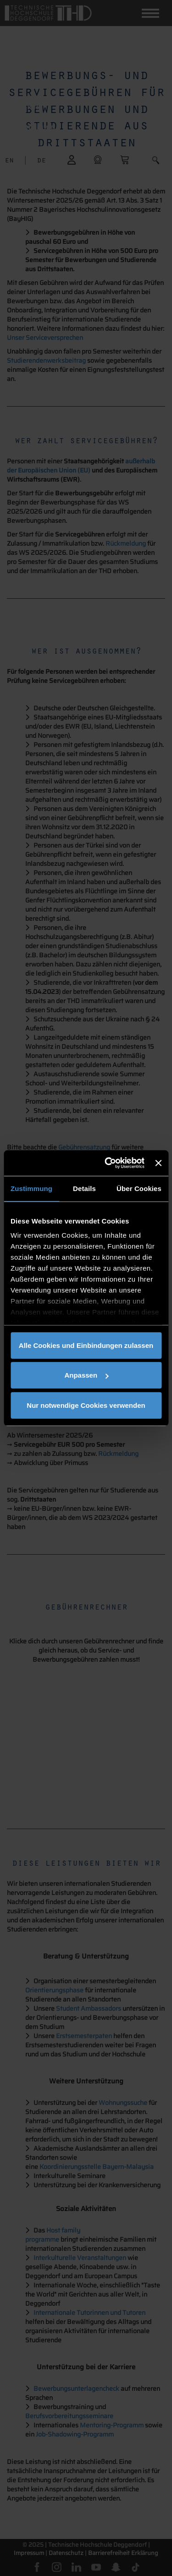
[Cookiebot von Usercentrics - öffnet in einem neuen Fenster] (108, 1163)
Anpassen (86, 1375)
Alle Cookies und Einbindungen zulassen (86, 1345)
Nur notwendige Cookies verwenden (86, 1405)
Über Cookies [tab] (139, 1188)
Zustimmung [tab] (31, 1188)
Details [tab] (84, 1188)
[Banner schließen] (158, 1163)
